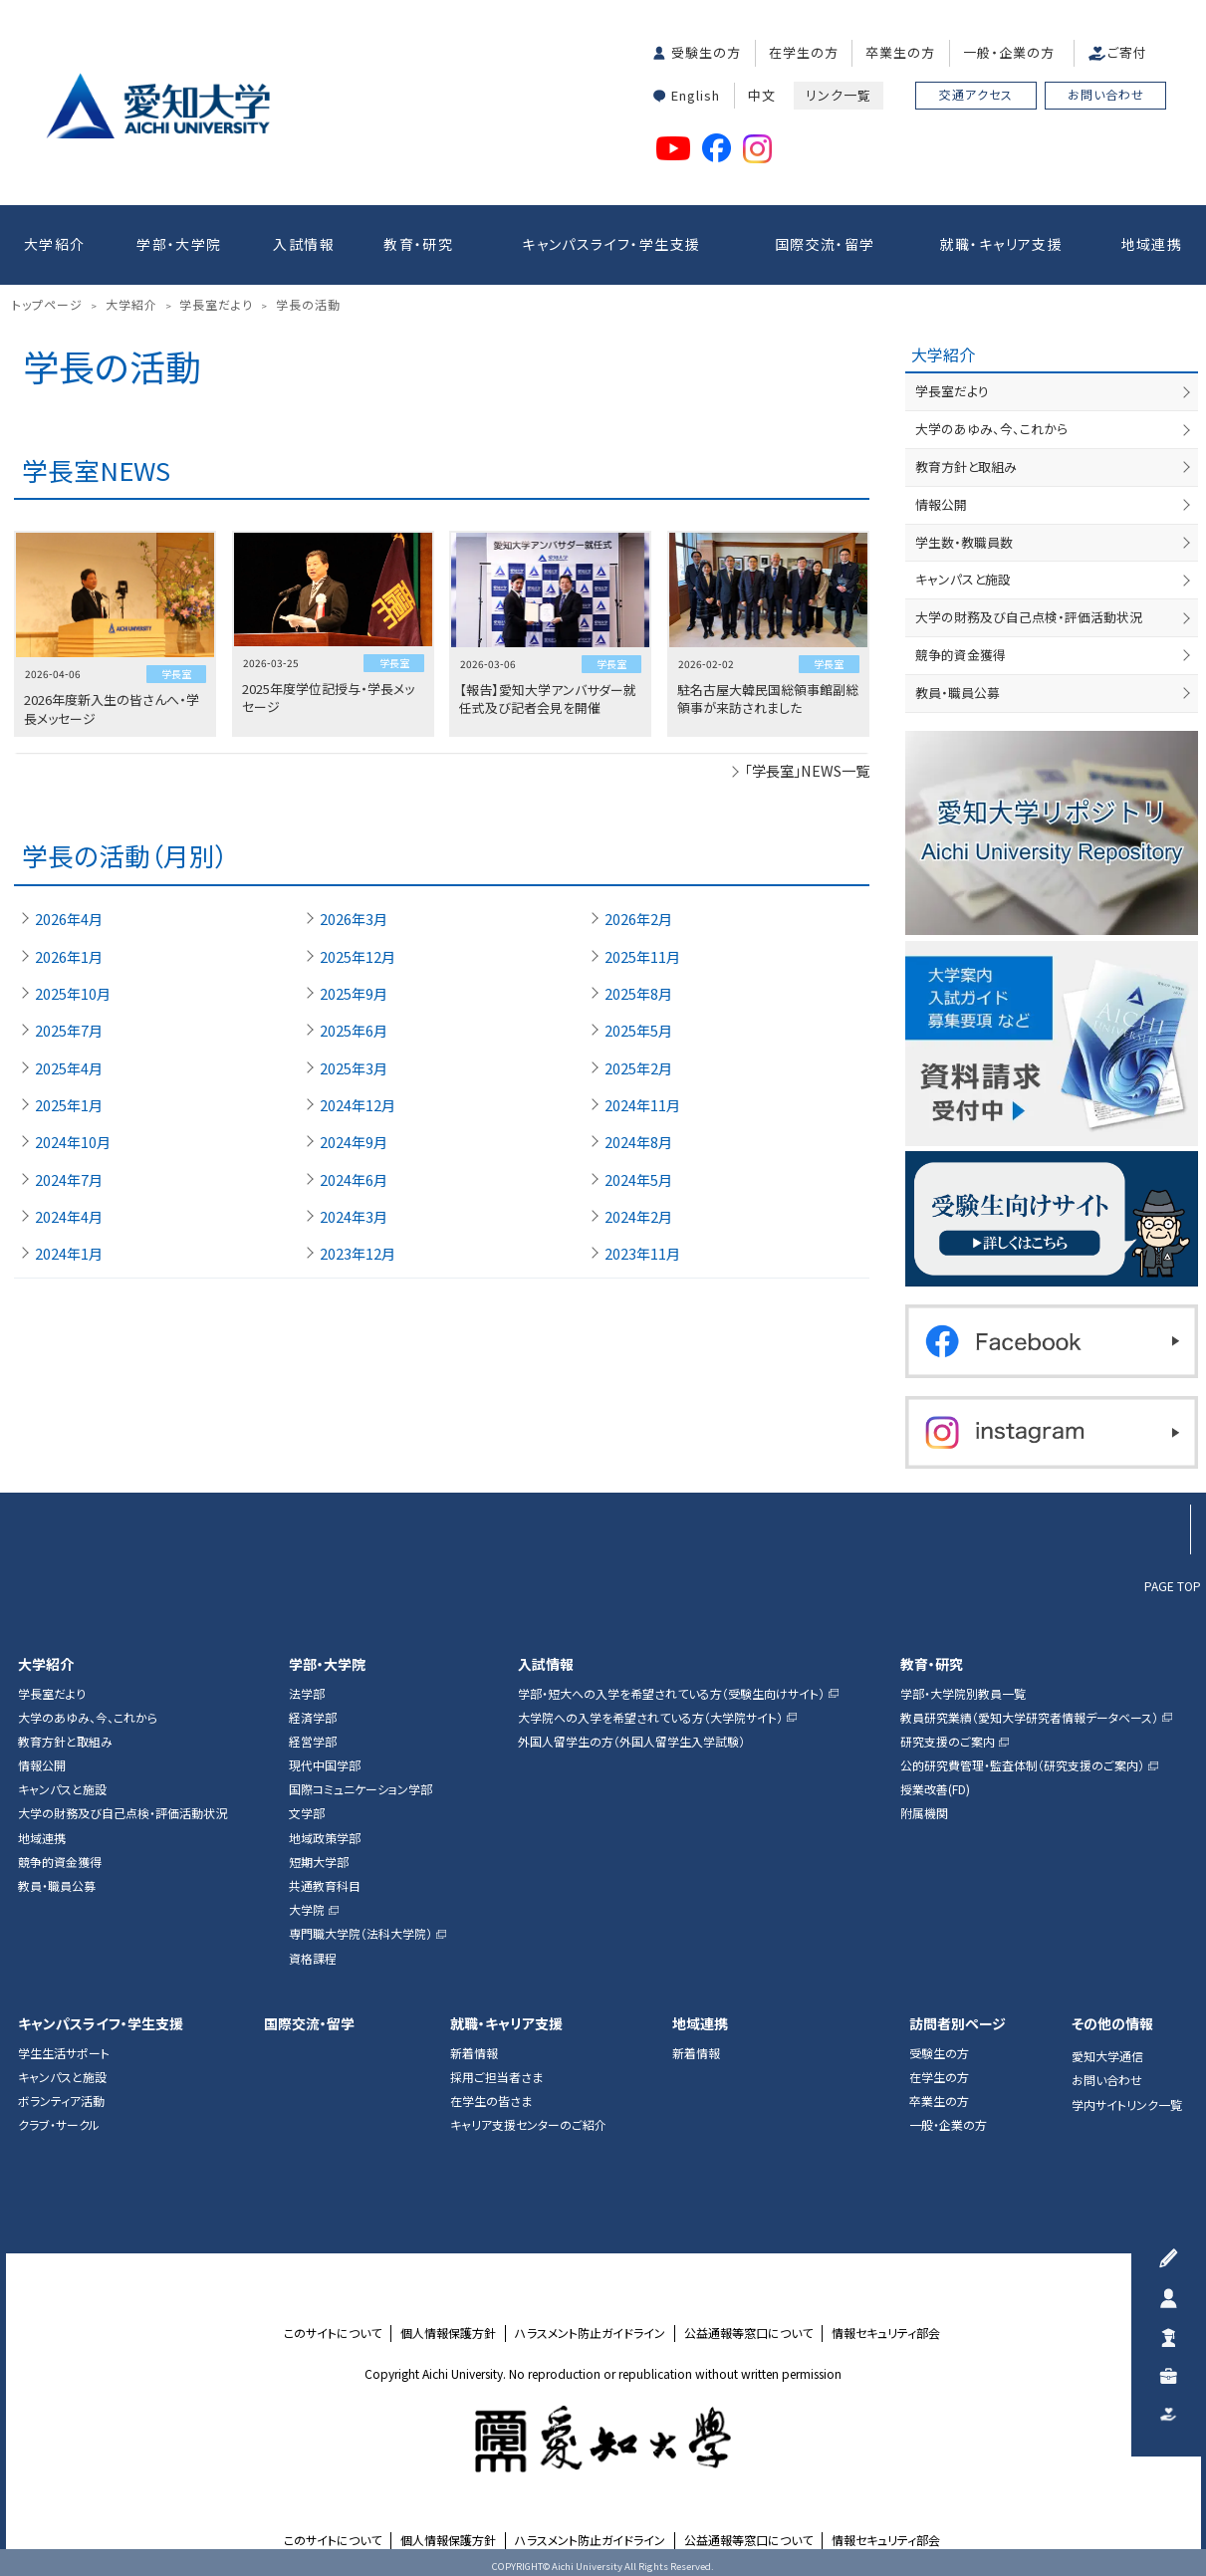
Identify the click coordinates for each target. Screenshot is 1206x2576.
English (695, 95)
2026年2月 (638, 919)
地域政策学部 (325, 1838)
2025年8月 (638, 994)
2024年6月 (353, 1180)
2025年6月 (353, 1031)
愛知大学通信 (1107, 2056)
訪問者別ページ (957, 2023)
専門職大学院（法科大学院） (360, 1934)
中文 (762, 95)
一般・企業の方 (1009, 52)
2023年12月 (357, 1254)
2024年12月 (357, 1105)
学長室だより (952, 390)
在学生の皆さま (491, 2101)
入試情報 (304, 244)
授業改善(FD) (935, 1789)
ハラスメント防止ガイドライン (590, 2333)
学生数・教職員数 (964, 542)
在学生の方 (804, 52)
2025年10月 (73, 994)
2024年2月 (638, 1217)
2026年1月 (69, 957)
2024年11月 (642, 1105)
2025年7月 (69, 1031)
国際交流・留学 (825, 244)
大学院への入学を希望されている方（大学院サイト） (650, 1718)
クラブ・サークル (59, 2125)
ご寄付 (1127, 52)
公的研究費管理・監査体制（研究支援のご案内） (1022, 1765)
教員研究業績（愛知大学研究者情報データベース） (1029, 1718)
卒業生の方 (900, 52)
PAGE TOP (1172, 1584)
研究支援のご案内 (947, 1742)
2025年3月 (353, 1068)
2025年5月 (638, 1031)
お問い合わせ (1106, 94)
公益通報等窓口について (748, 2333)
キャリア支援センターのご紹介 (528, 2125)
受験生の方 (706, 52)
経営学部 (313, 1742)
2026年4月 (69, 919)
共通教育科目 (325, 1886)
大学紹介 (55, 244)
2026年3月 (353, 919)
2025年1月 (69, 1105)
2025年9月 (353, 994)
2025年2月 (638, 1068)
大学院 (307, 1910)
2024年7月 (69, 1180)
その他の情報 (1112, 2023)
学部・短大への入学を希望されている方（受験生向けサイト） (671, 1694)
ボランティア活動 (61, 2101)
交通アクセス (976, 94)
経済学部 (313, 1718)
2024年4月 (69, 1217)
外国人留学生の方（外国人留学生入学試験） (631, 1742)
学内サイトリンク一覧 (1127, 2105)
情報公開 (941, 504)
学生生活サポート (64, 2053)
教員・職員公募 (957, 692)
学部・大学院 (178, 244)
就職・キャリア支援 (1002, 244)
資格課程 (313, 1959)
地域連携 (1152, 244)
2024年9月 (353, 1142)
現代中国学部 (325, 1765)
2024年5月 (638, 1180)
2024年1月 (69, 1254)
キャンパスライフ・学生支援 (611, 244)
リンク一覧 (838, 95)
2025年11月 (642, 957)
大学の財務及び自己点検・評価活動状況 (1028, 616)
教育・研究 (418, 244)
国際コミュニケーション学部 (360, 1789)
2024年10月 (73, 1142)
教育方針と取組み (966, 466)
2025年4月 (69, 1068)
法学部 (307, 1694)
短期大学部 (319, 1862)
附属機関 (924, 1813)
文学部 (307, 1813)
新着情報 (474, 2053)
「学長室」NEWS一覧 (807, 770)
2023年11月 (642, 1254)
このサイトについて (332, 2333)
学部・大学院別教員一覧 (963, 1694)
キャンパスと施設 (963, 579)
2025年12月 (357, 957)
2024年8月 (638, 1142)
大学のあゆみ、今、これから (991, 428)
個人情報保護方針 (448, 2333)
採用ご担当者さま (496, 2077)
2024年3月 (353, 1217)
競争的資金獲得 (960, 654)
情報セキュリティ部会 (886, 2333)
